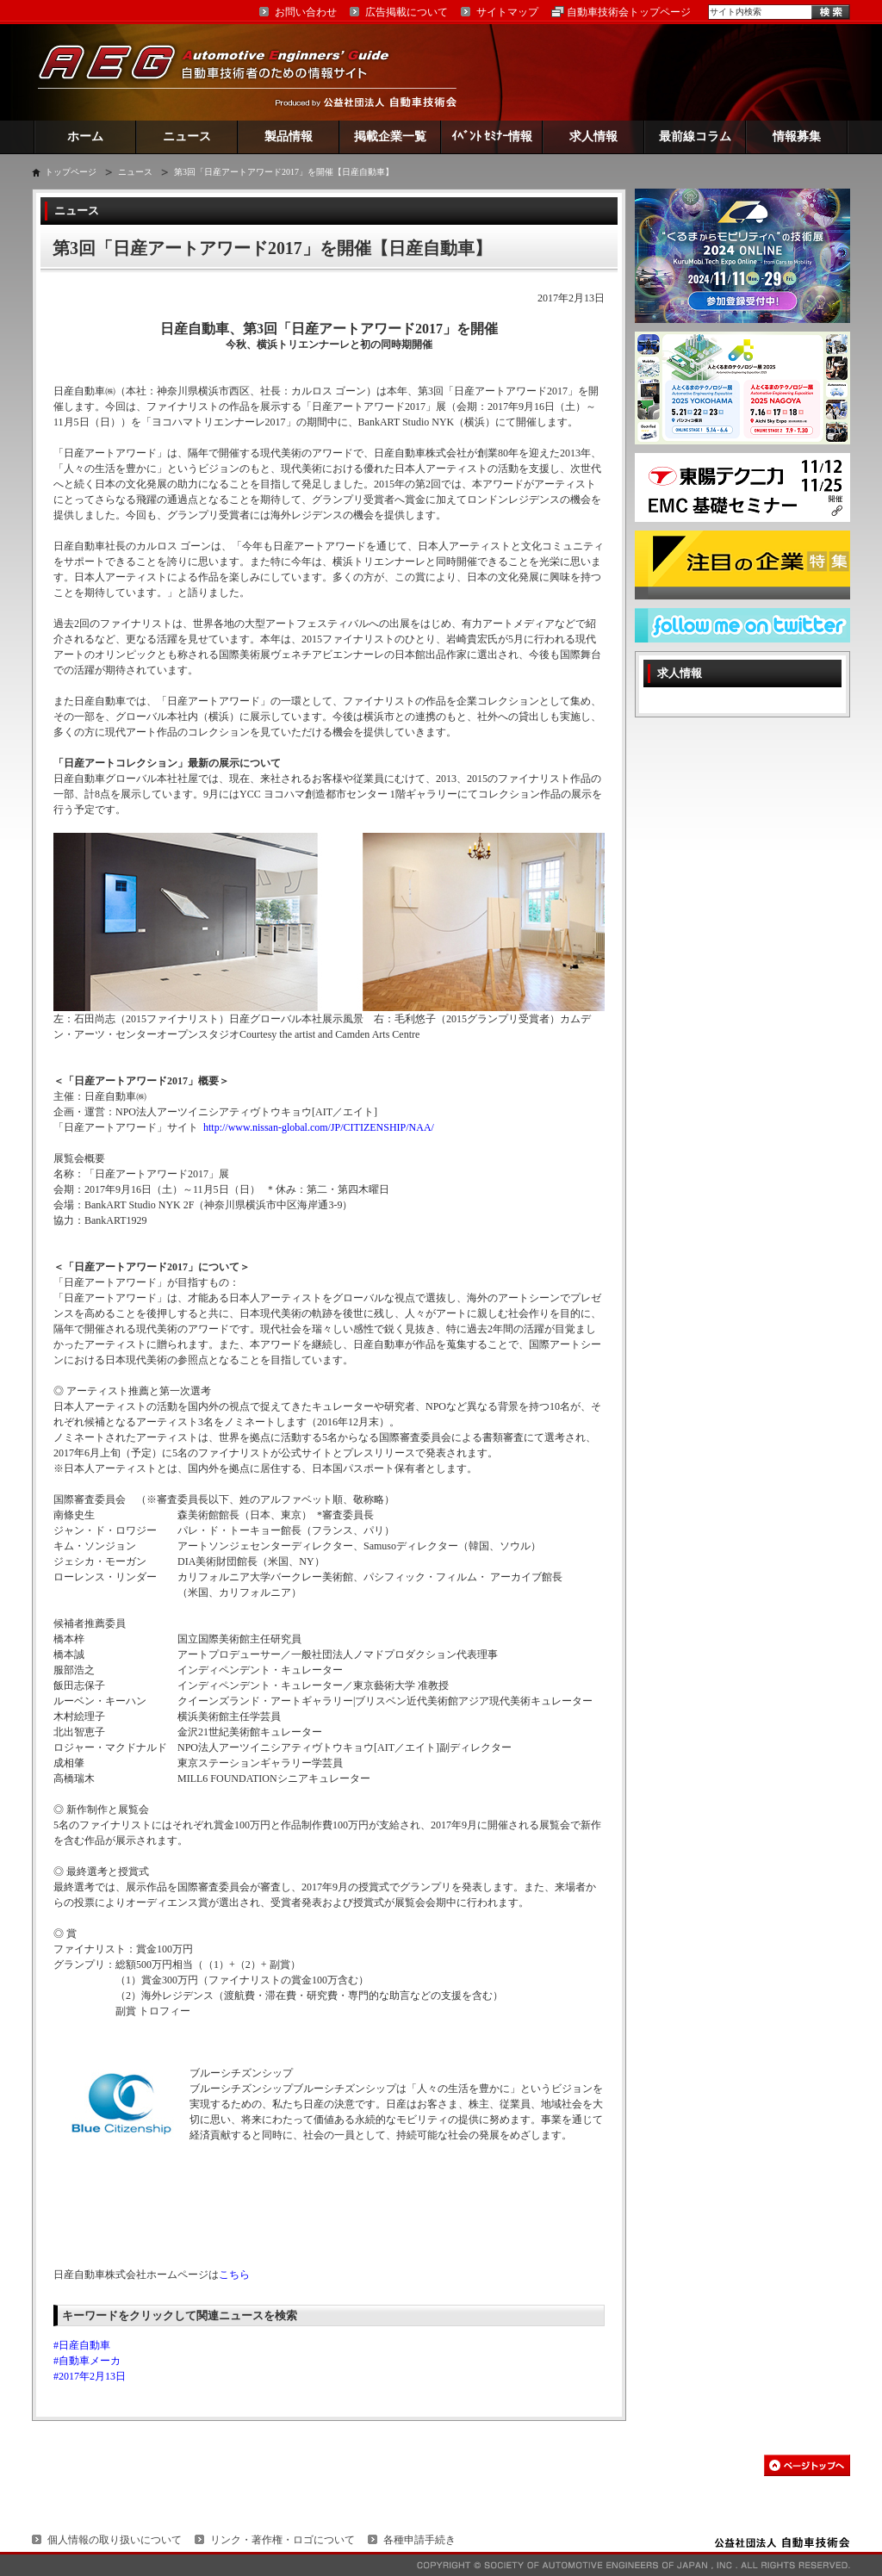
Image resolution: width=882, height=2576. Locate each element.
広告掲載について (406, 12)
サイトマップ (507, 12)
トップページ (70, 172)
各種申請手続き (419, 2540)
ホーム (85, 136)
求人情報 (593, 136)
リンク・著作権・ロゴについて (282, 2540)
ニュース (187, 136)
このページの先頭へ (807, 2465)
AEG (225, 72)
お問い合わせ (306, 12)
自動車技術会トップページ (629, 12)
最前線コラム (695, 136)
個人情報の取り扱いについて (114, 2540)
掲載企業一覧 (390, 136)
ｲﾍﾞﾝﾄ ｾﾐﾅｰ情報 (492, 136)
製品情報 (288, 136)
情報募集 (797, 136)
